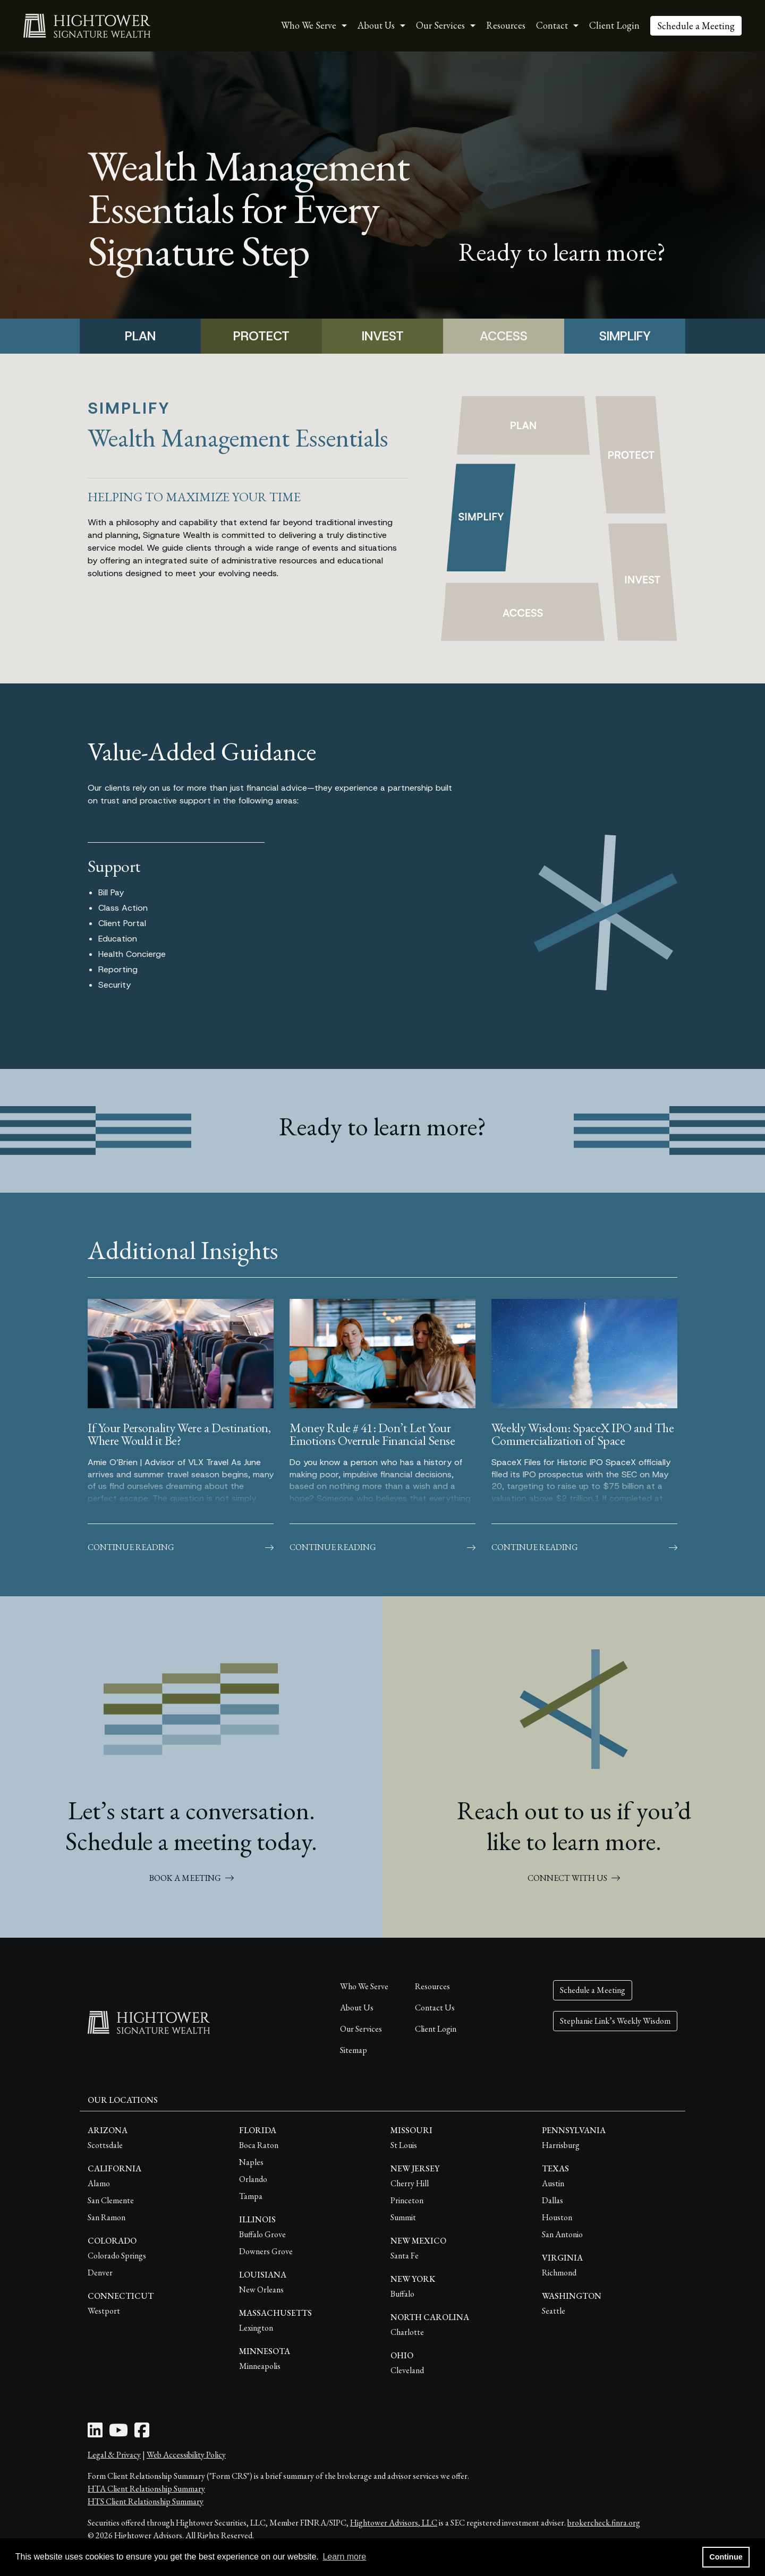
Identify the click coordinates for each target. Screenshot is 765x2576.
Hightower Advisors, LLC (393, 2522)
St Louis (403, 2145)
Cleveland (407, 2370)
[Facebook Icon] (141, 2433)
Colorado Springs (117, 2255)
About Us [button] (376, 25)
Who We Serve (364, 1986)
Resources (505, 25)
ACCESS (504, 336)
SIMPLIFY (625, 336)
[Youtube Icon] (118, 2433)
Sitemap (353, 2050)
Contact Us (435, 2007)
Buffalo (402, 2293)
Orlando (253, 2179)
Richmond (559, 2272)
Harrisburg (561, 2145)
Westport (104, 2310)
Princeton (406, 2200)
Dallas (552, 2200)
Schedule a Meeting (696, 26)
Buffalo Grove (262, 2234)
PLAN (140, 336)
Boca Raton (258, 2145)
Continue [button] (725, 2557)
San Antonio (562, 2234)
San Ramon (106, 2217)
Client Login (614, 25)
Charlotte (407, 2332)
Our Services (361, 2028)
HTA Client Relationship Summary (146, 2488)
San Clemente (111, 2200)
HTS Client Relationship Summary (145, 2501)
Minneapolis (259, 2366)
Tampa (250, 2196)
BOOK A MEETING (191, 1878)
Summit (403, 2217)
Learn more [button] (344, 2556)
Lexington (256, 2327)
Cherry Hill (409, 2183)
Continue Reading (181, 1547)
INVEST (383, 336)
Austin (553, 2183)
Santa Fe (404, 2255)
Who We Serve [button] (308, 25)
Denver (100, 2272)
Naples (251, 2162)
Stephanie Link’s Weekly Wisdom (615, 2020)
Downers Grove (266, 2251)
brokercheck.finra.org (603, 2522)
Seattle (553, 2310)
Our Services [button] (440, 25)
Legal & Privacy (114, 2454)
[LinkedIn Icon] (95, 2433)
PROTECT (261, 336)
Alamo (99, 2183)
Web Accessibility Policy (186, 2454)
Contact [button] (552, 25)
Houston (557, 2217)
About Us (356, 2007)
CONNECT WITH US (574, 1878)
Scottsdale (105, 2145)
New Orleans (261, 2289)
